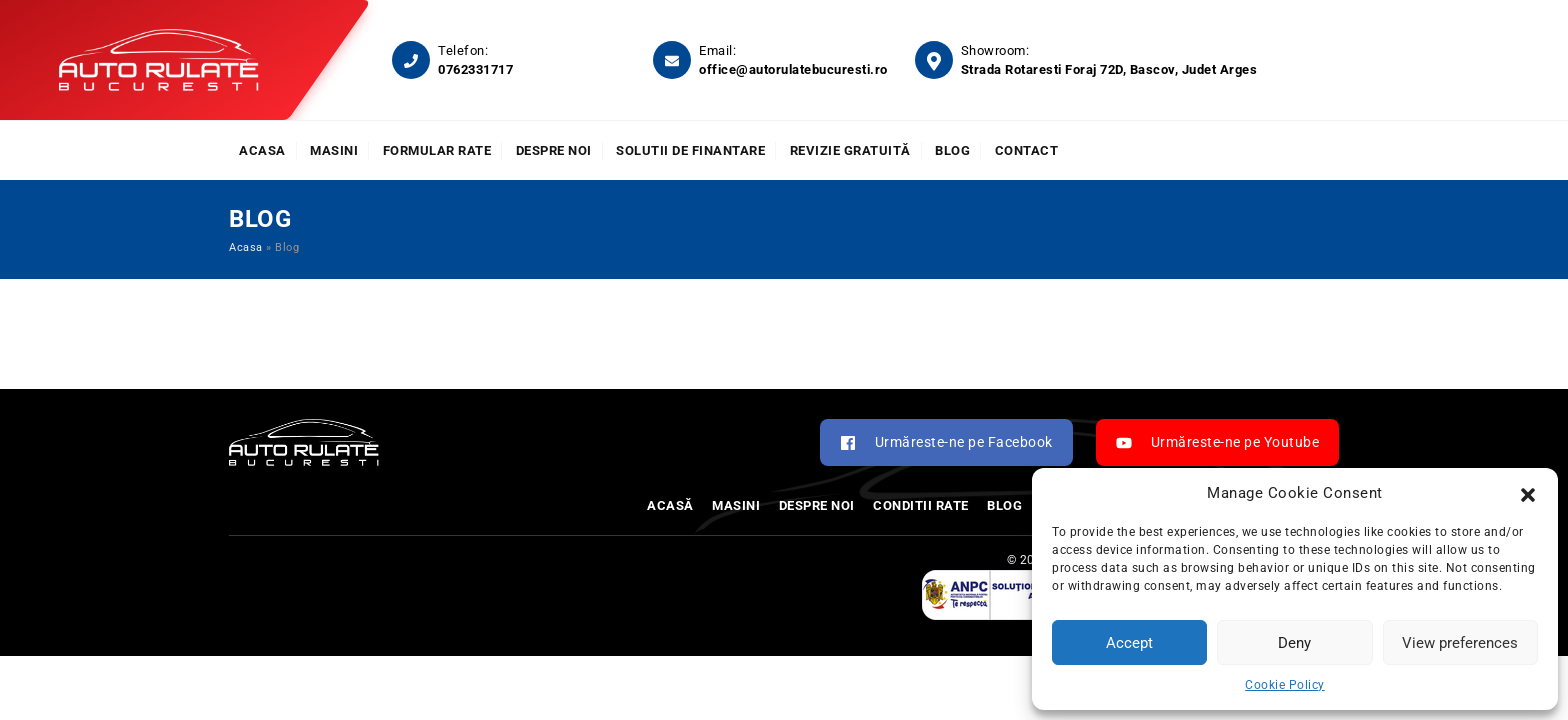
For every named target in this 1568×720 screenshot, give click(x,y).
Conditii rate (921, 505)
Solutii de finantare (690, 150)
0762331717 (475, 69)
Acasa (262, 150)
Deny (1294, 643)
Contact (1027, 150)
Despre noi (554, 150)
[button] (1528, 493)
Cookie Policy (1285, 685)
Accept (1129, 643)
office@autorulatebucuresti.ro (793, 69)
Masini (334, 150)
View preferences (1460, 643)
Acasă (670, 505)
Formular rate (437, 150)
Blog (952, 150)
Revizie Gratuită (850, 150)
